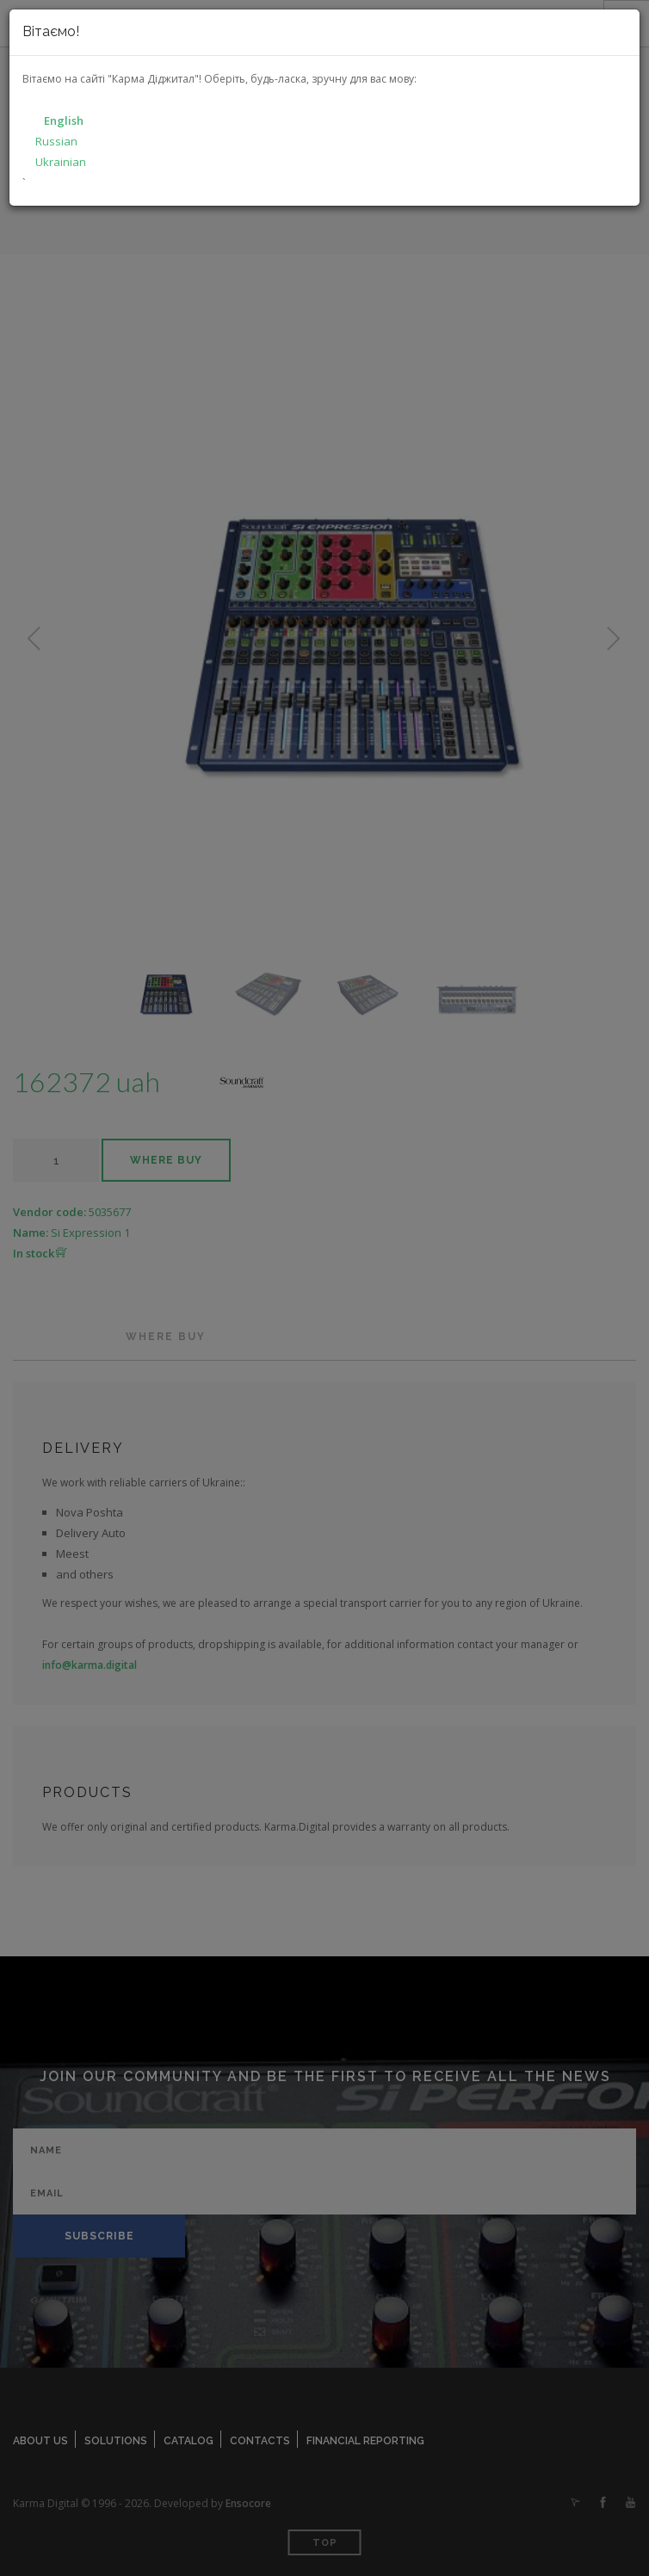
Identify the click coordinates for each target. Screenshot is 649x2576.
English (63, 120)
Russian (56, 141)
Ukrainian (60, 162)
